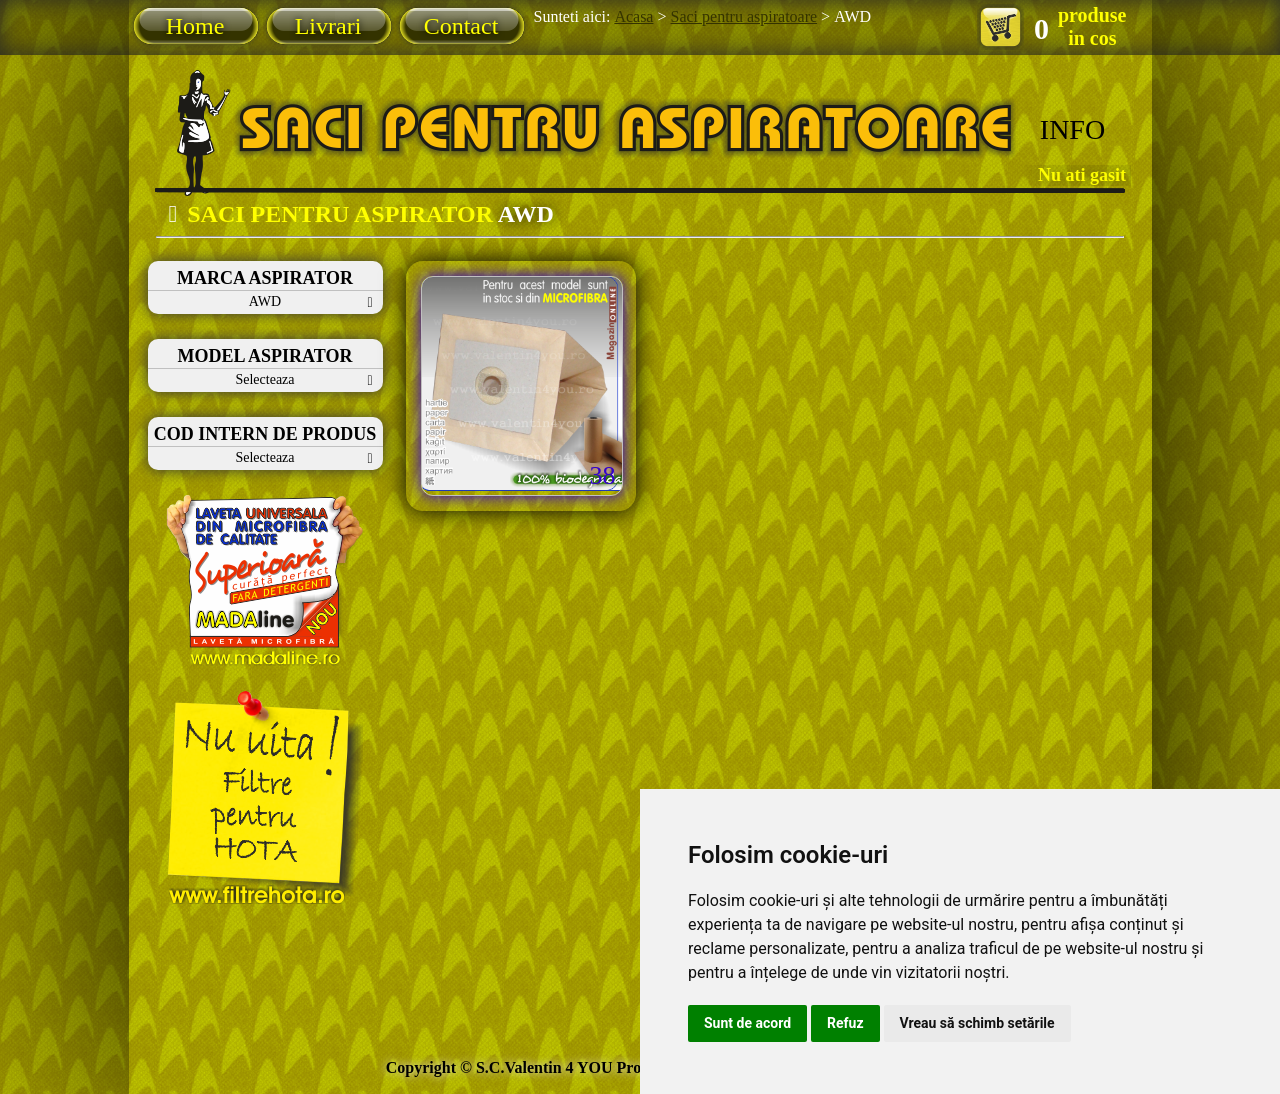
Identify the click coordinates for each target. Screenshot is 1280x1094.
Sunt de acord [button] (747, 1023)
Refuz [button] (845, 1023)
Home (195, 26)
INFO (1072, 129)
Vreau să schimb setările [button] (977, 1023)
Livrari (328, 26)
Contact (461, 26)
